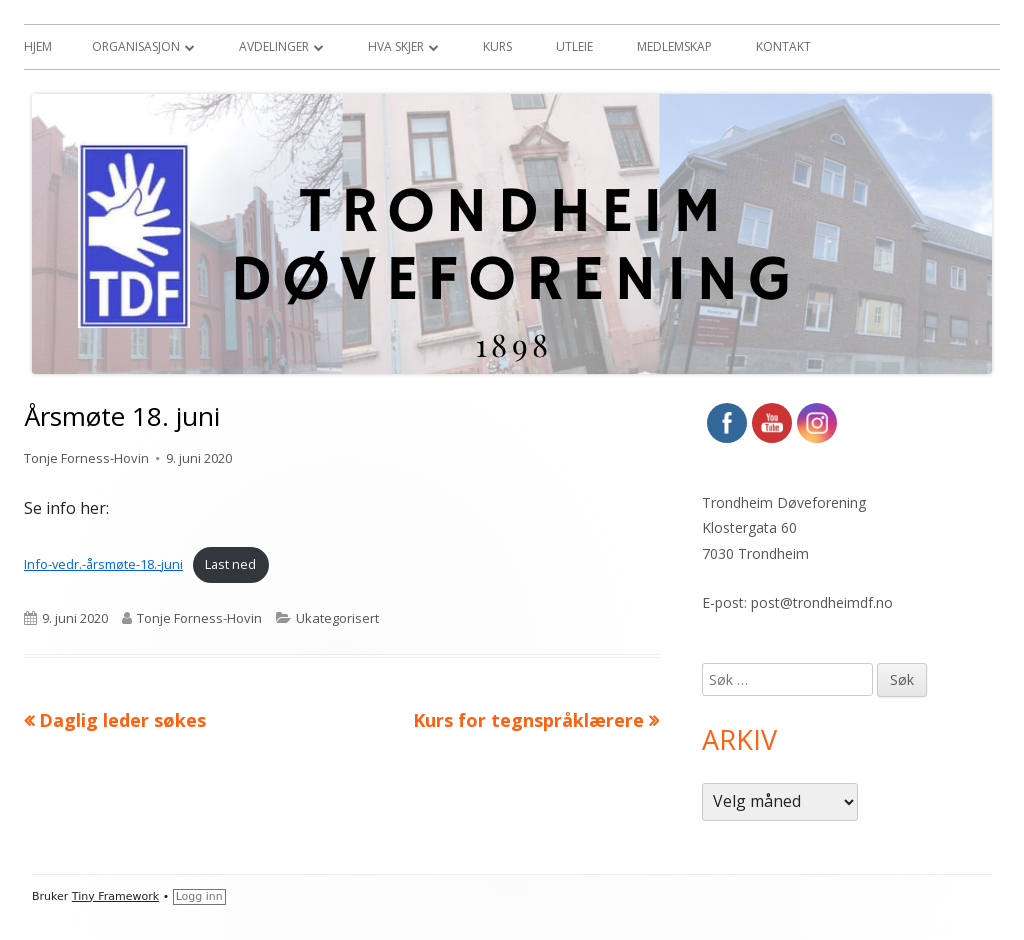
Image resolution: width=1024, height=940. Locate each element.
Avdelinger (274, 46)
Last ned (230, 564)
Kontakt (783, 46)
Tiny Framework (115, 896)
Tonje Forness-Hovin (86, 458)
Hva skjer (396, 46)
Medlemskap (674, 46)
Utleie (574, 46)
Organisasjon (136, 46)
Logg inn (199, 896)
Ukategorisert (337, 618)
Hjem (38, 46)
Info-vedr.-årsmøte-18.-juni (103, 564)
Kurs (497, 46)
